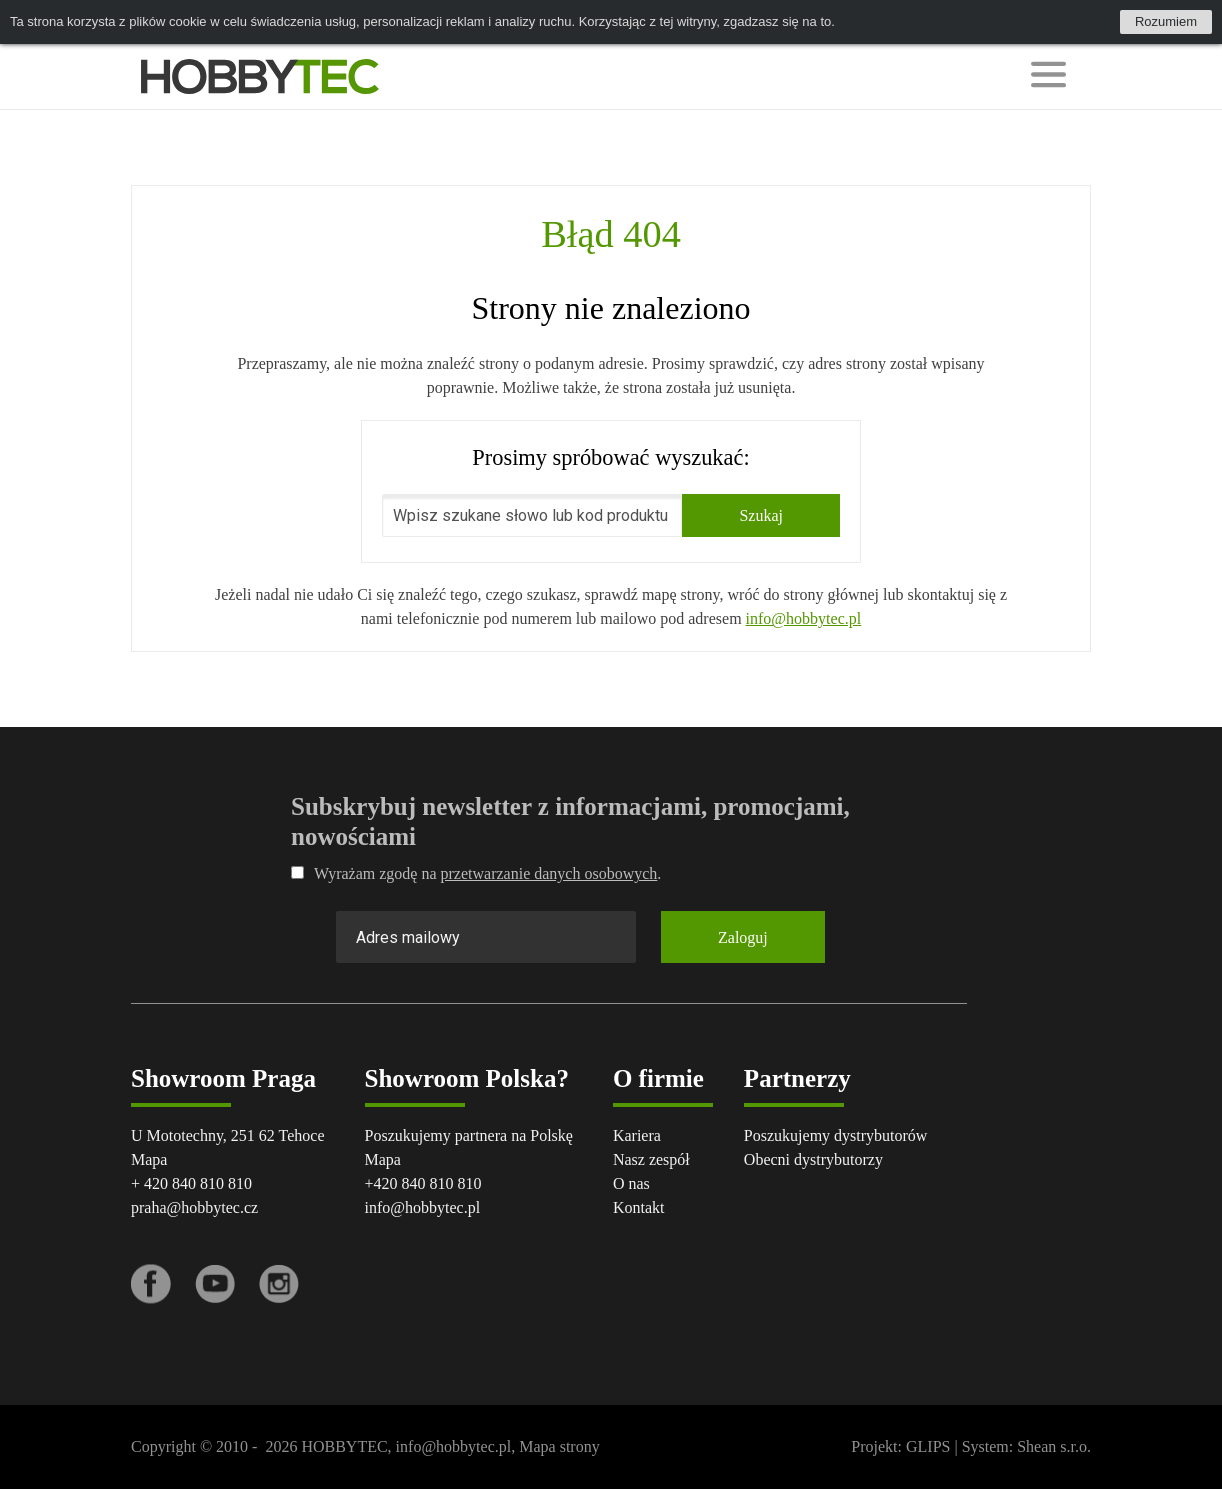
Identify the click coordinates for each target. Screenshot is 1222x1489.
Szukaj (761, 515)
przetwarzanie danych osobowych (549, 873)
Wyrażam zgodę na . (476, 873)
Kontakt (639, 1207)
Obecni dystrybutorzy (813, 1159)
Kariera (637, 1135)
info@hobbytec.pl (804, 618)
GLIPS (928, 1446)
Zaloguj (743, 937)
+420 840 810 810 (423, 1183)
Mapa (149, 1159)
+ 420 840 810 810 (191, 1183)
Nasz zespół (651, 1159)
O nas (631, 1183)
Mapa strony (559, 1446)
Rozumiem (1166, 21)
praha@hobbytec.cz (194, 1207)
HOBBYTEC (344, 1446)
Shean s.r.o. (1054, 1446)
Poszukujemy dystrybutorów (836, 1135)
